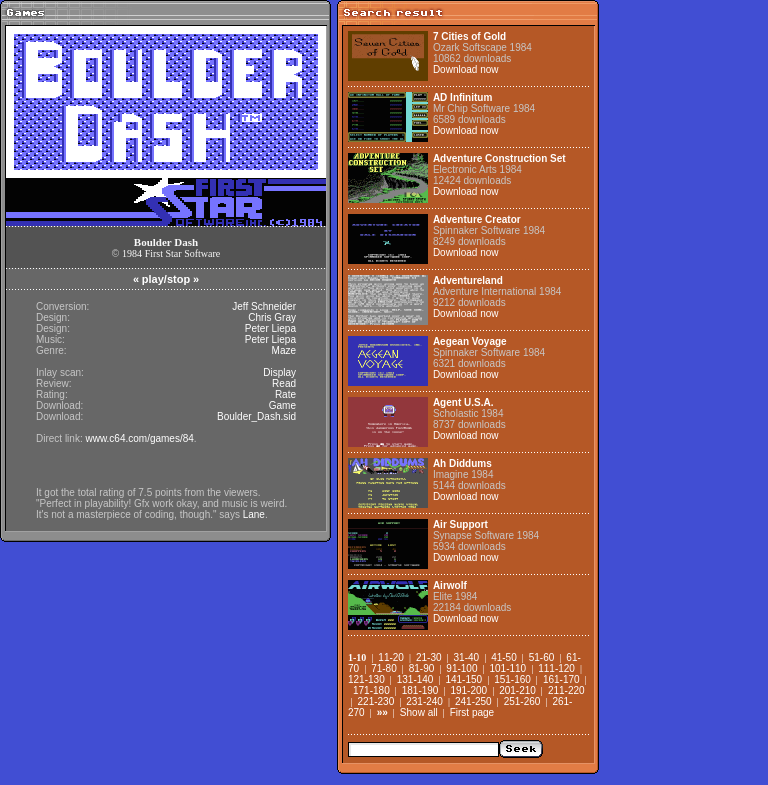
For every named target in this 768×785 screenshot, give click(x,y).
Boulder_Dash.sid (256, 416)
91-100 (461, 668)
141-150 (463, 679)
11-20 (391, 657)
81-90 (422, 668)
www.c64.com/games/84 (139, 438)
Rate (285, 394)
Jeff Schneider (264, 306)
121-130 (366, 679)
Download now (466, 69)
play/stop (166, 279)
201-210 (517, 690)
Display (279, 372)
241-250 (473, 701)
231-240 (424, 701)
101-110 (507, 668)
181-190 (420, 690)
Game (282, 405)
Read (284, 383)
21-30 (429, 657)
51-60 (542, 657)
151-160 (512, 679)
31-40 (467, 657)
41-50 (504, 657)
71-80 (384, 668)
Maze (284, 350)
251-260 (522, 701)
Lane (254, 514)
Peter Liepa (270, 328)
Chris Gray (272, 317)
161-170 (561, 679)
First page (472, 712)
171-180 (371, 690)
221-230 (376, 701)
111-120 (556, 668)
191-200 (468, 690)
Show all (419, 712)
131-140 (415, 679)
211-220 (566, 690)
